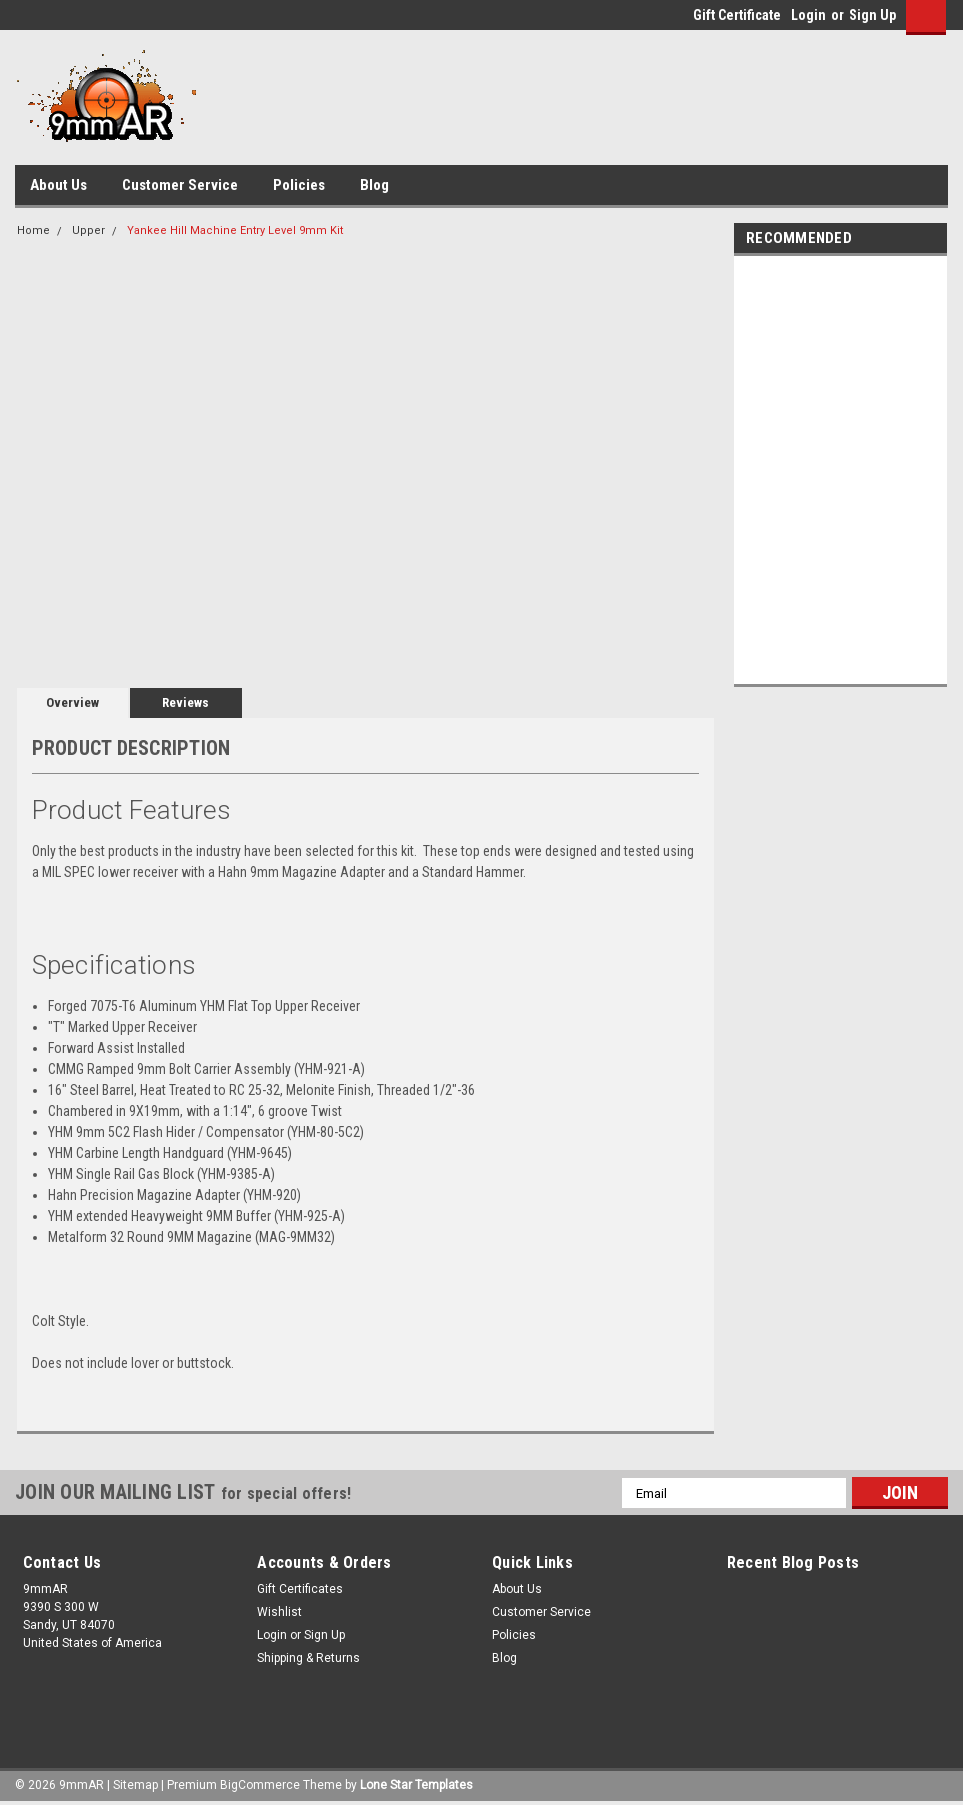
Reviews (185, 702)
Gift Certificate (737, 15)
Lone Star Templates (416, 1785)
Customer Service (180, 185)
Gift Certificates (300, 1589)
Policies (299, 185)
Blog (374, 185)
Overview (72, 702)
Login (808, 15)
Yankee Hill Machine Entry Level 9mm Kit (235, 230)
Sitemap (135, 1785)
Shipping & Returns (308, 1658)
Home (33, 230)
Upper (88, 230)
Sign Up (872, 15)
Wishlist (279, 1612)
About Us (58, 185)
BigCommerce (260, 1785)
